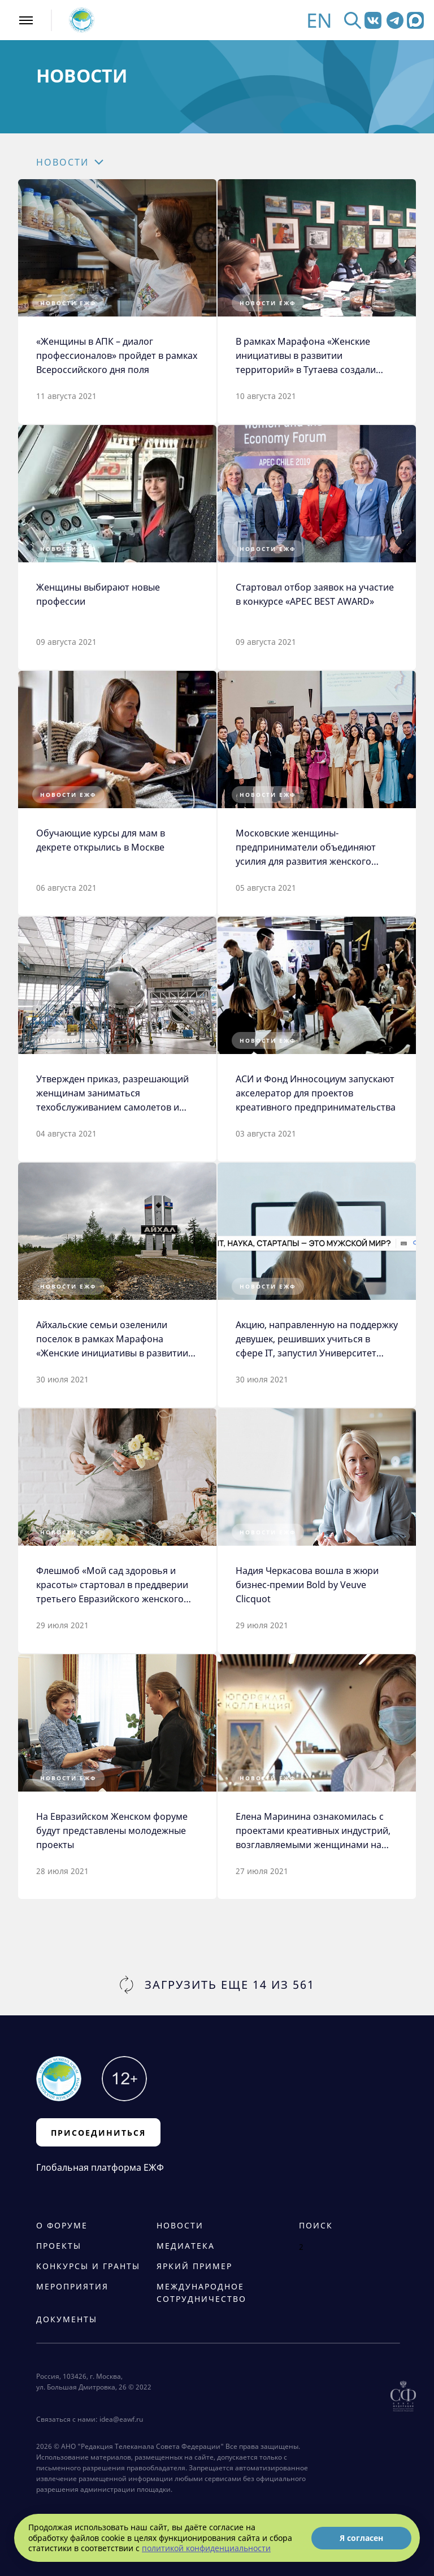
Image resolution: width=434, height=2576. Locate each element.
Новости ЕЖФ (68, 303)
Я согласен (361, 2537)
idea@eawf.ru (121, 2419)
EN (319, 20)
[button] (91, 162)
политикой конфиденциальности (206, 2548)
